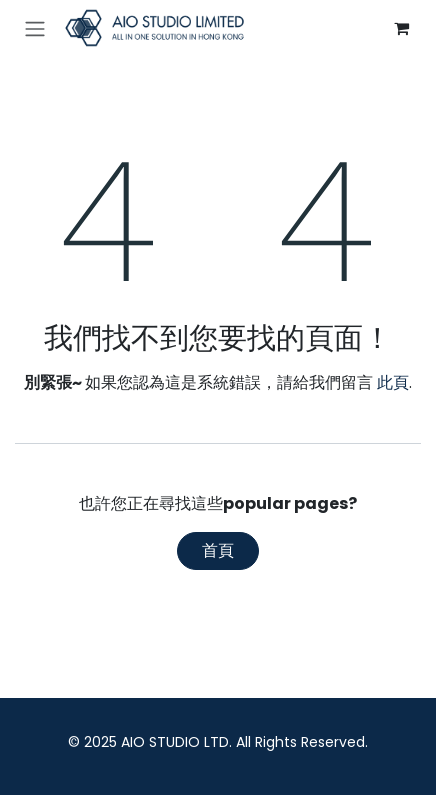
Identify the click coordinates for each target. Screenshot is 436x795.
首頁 (218, 550)
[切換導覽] (35, 28)
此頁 (393, 382)
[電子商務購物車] (401, 28)
